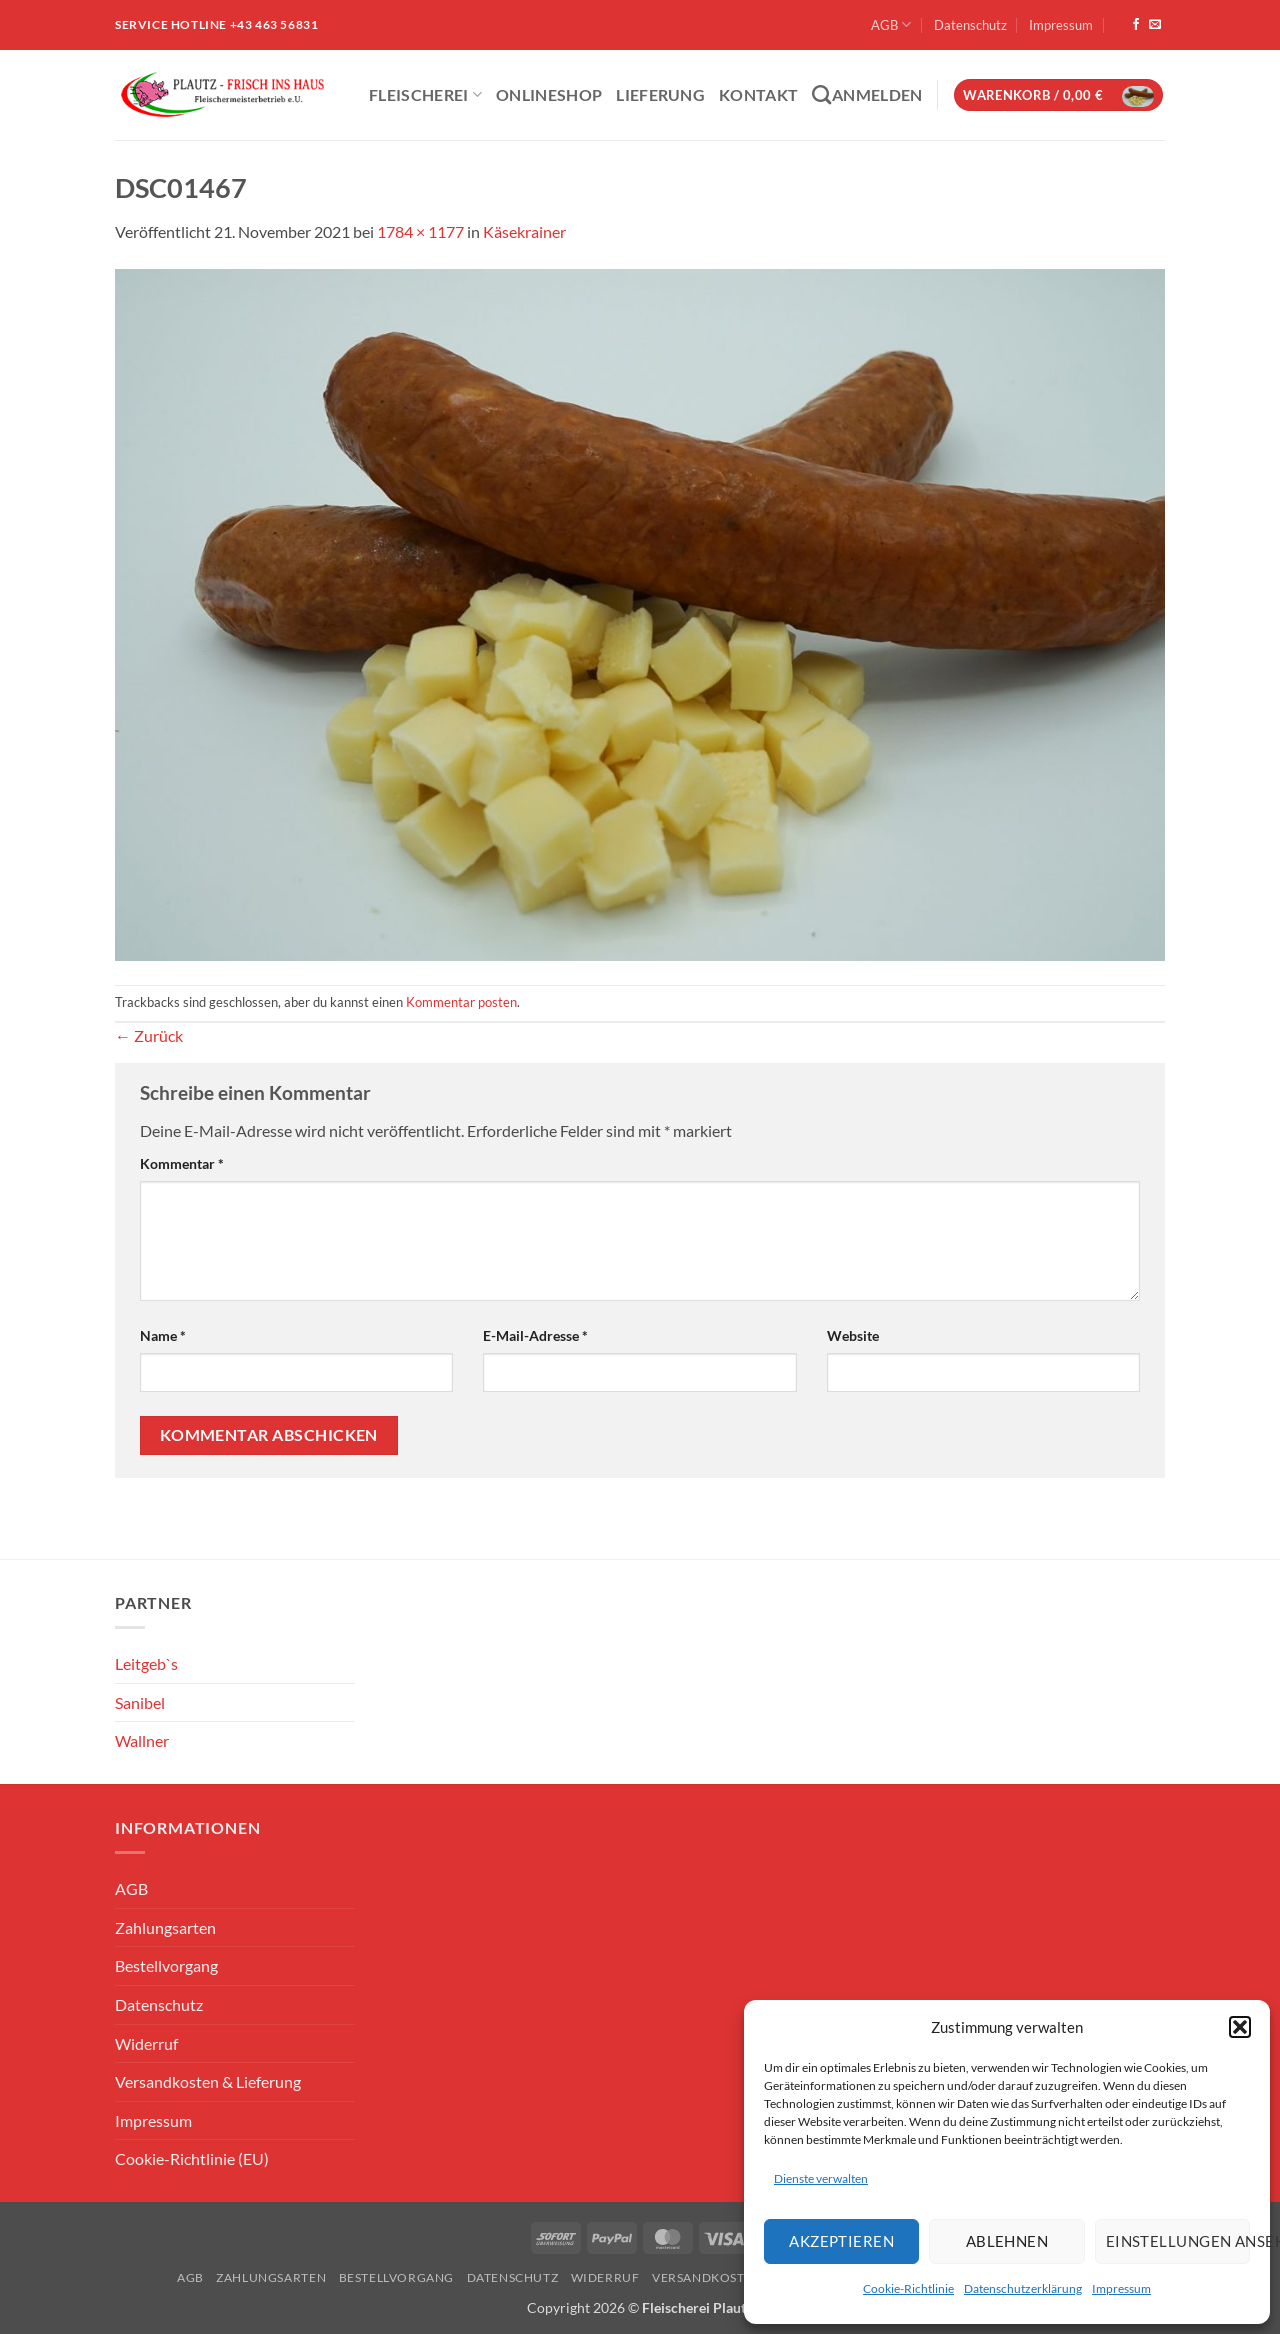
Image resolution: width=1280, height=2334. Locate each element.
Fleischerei (425, 94)
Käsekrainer (524, 231)
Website (853, 1335)
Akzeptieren (841, 2241)
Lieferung (660, 94)
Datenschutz (970, 25)
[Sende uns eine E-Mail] (1155, 25)
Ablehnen (1007, 2241)
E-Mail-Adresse (535, 1335)
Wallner (142, 1740)
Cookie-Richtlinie (908, 2288)
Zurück (149, 1035)
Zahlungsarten (165, 1927)
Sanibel (140, 1702)
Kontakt (758, 94)
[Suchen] (821, 94)
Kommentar (182, 1163)
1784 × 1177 (420, 231)
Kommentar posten (461, 1002)
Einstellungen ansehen (1178, 2241)
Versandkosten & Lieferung (208, 2081)
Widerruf (146, 2043)
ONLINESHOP (549, 94)
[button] (1240, 2027)
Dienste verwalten (821, 2178)
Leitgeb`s (146, 1663)
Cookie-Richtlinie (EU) (192, 2158)
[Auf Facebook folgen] (1136, 25)
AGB (891, 24)
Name (163, 1335)
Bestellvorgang (166, 1965)
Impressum (1121, 2288)
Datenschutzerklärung (1023, 2288)
